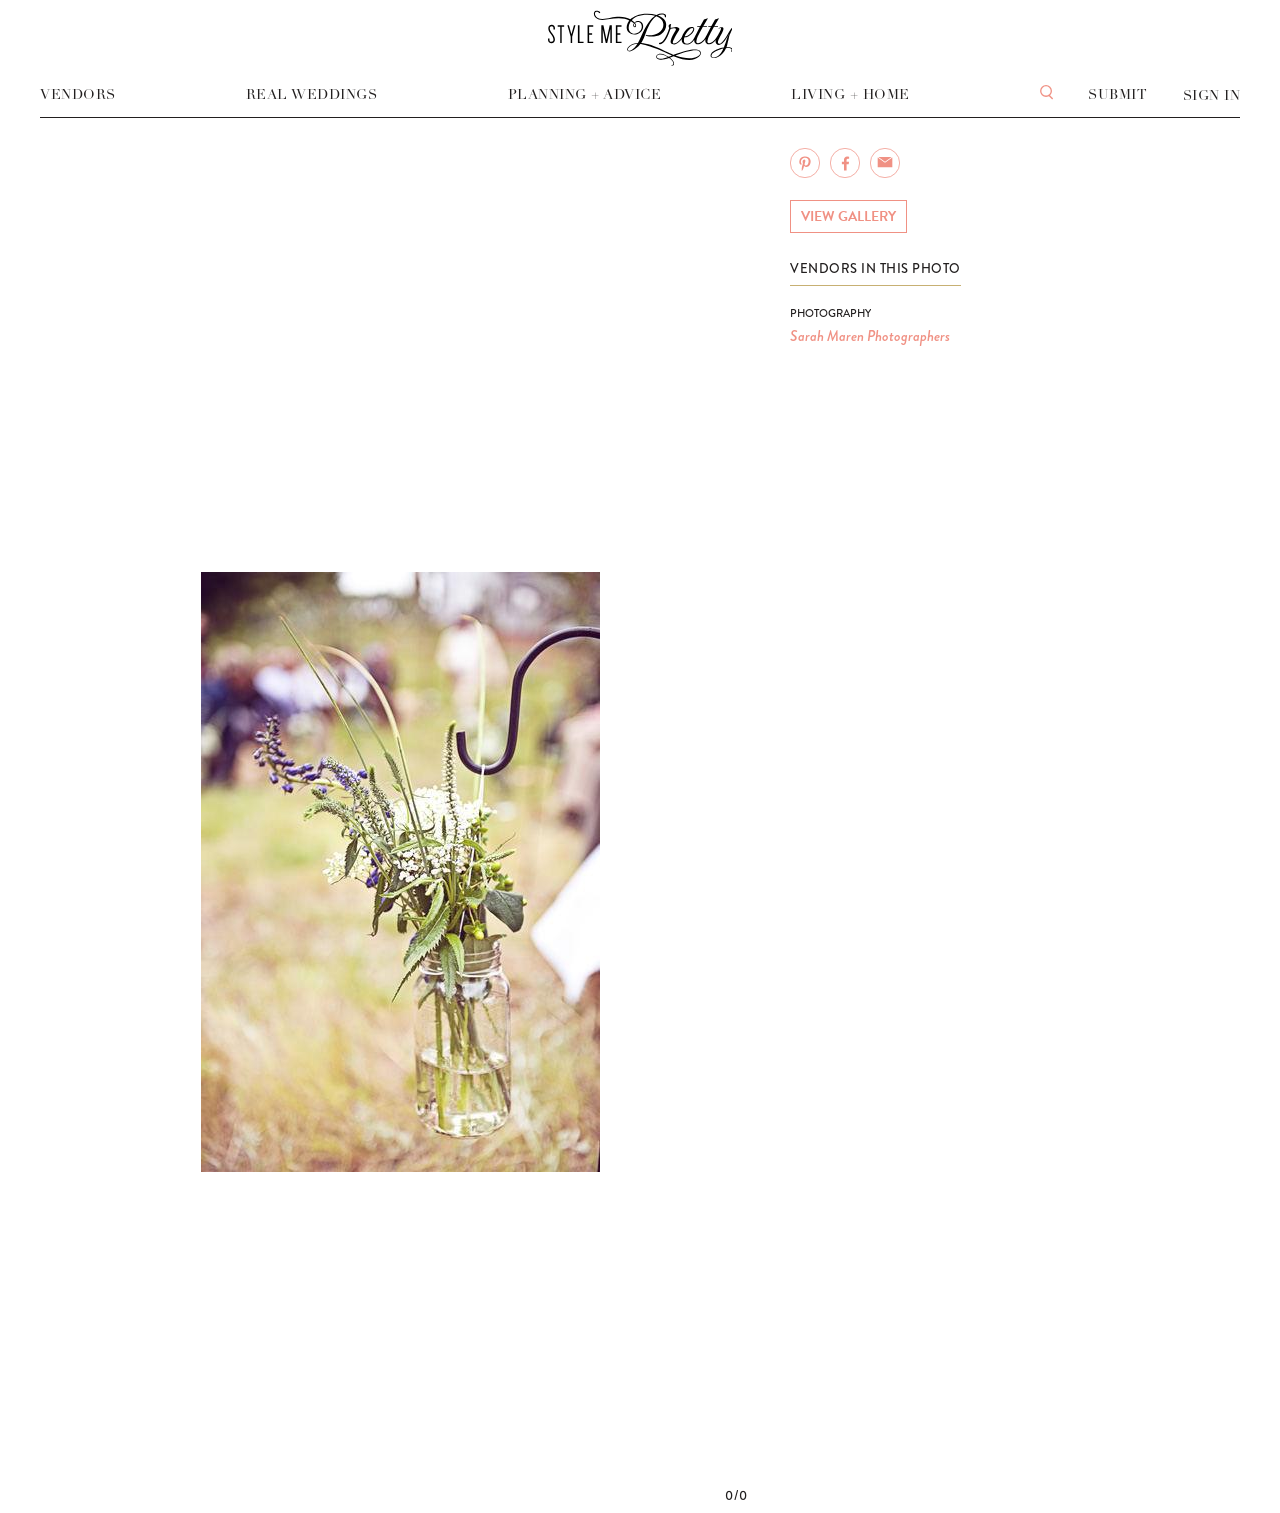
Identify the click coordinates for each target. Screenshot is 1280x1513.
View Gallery (848, 216)
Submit (1117, 94)
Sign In (1212, 95)
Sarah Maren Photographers (870, 336)
